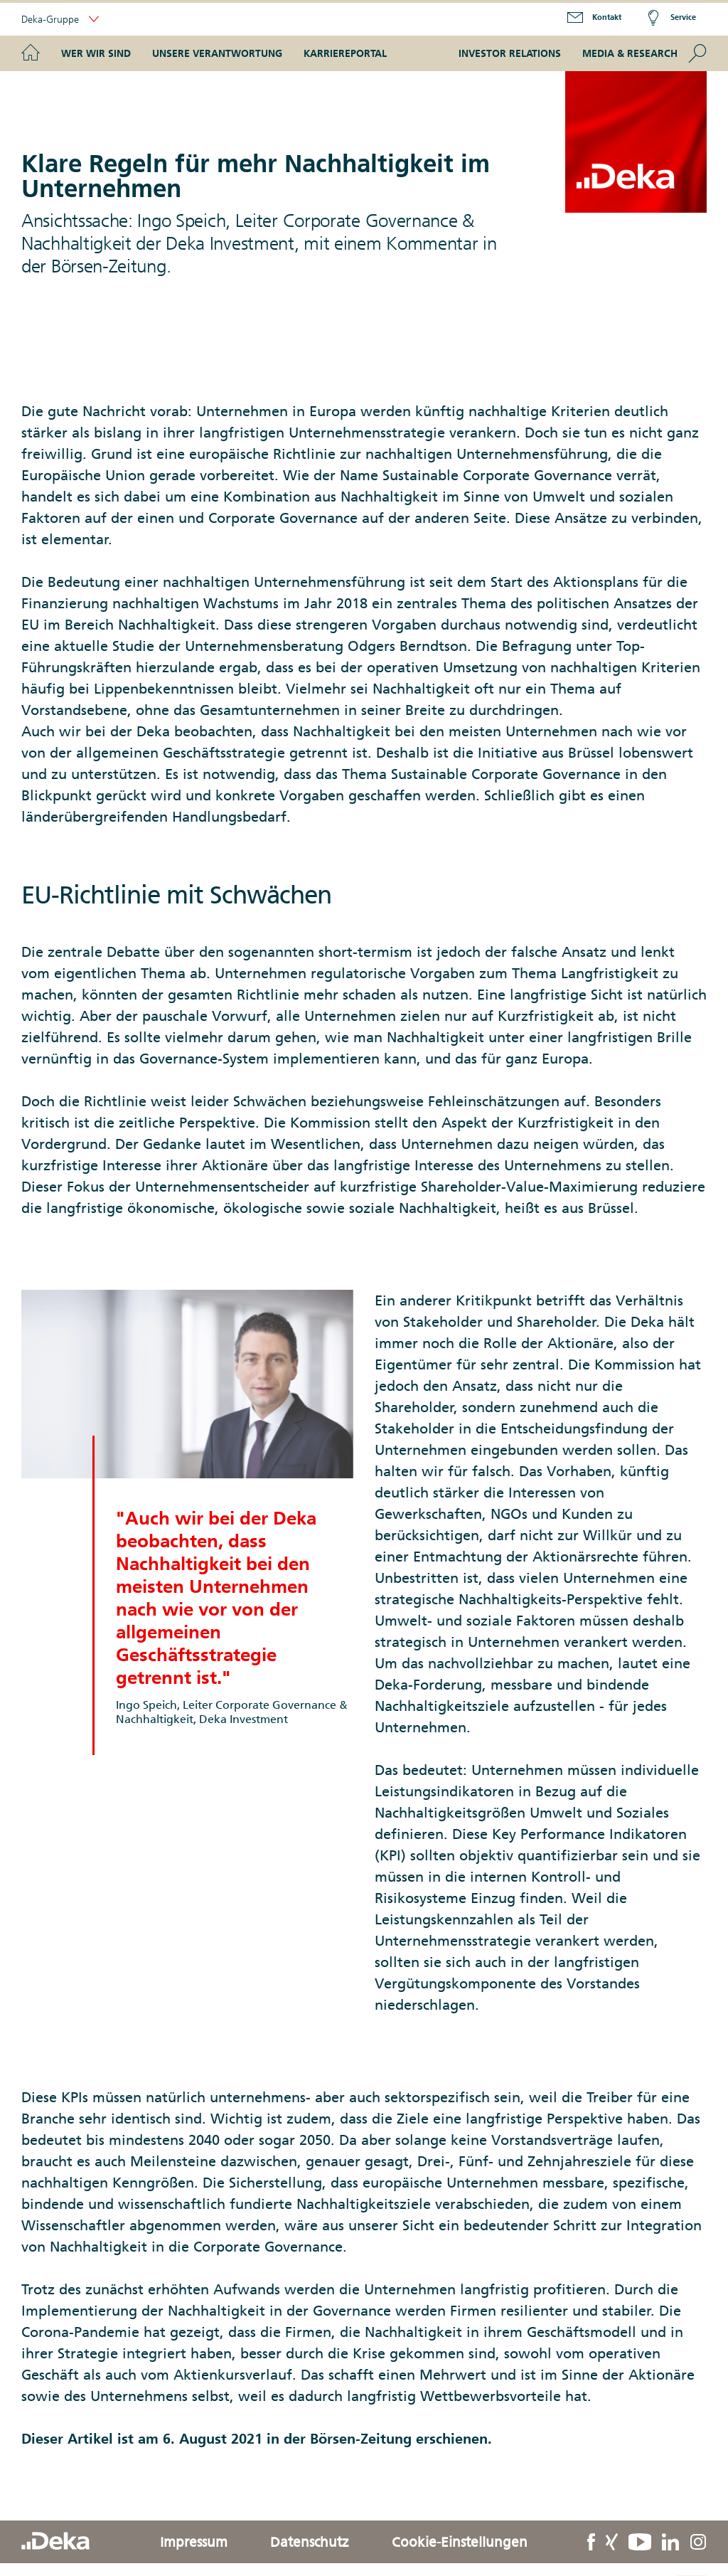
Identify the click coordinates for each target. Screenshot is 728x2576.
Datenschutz (309, 2541)
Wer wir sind (96, 53)
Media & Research (630, 53)
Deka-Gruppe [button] (60, 19)
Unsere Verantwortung (217, 53)
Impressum (194, 2541)
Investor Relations (510, 53)
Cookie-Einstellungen (460, 2541)
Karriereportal (345, 53)
